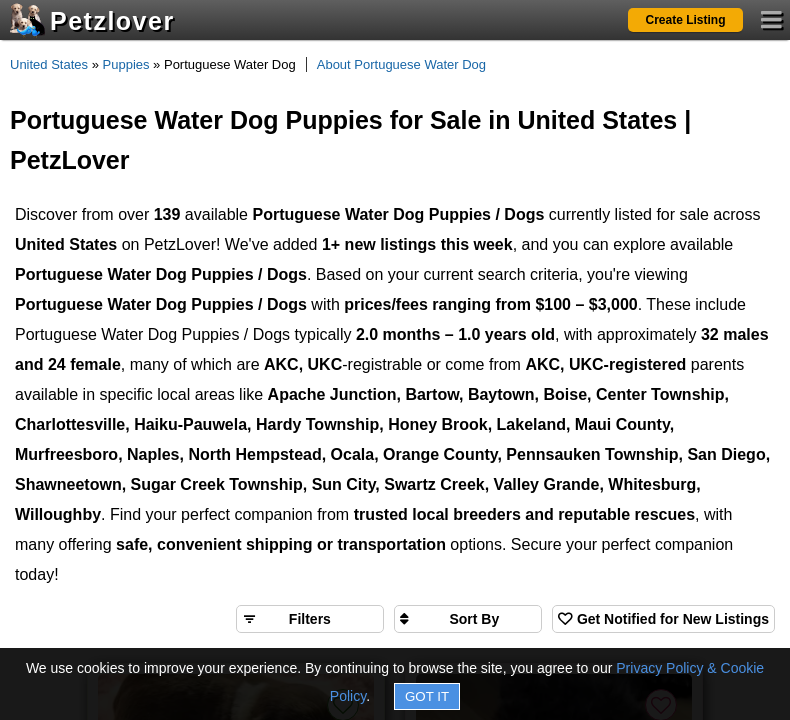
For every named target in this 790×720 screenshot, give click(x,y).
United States (49, 64)
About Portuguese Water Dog (401, 64)
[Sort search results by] (468, 619)
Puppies (126, 64)
